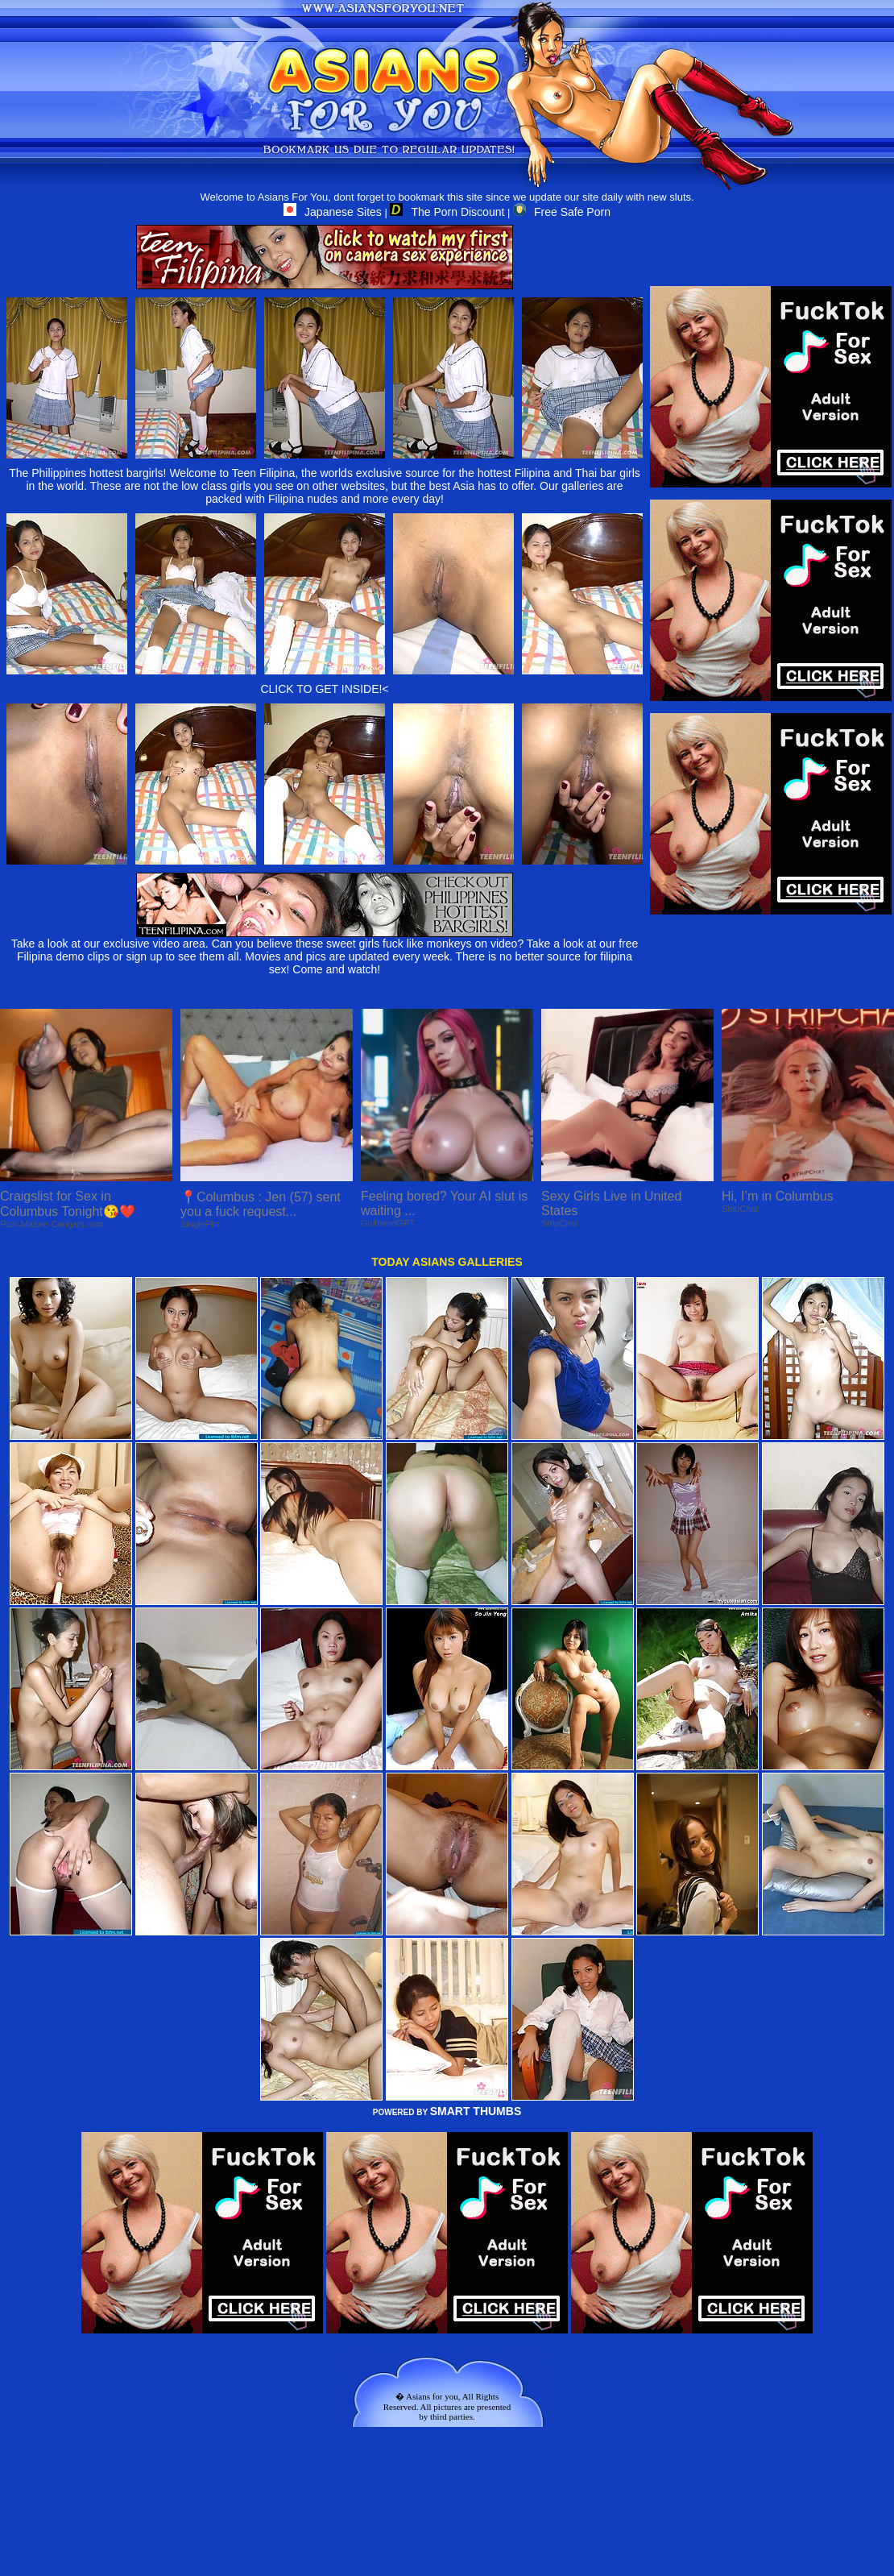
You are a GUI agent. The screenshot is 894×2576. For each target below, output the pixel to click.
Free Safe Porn (561, 211)
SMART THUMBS (476, 2111)
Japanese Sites (333, 211)
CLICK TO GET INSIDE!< (324, 688)
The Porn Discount (447, 211)
